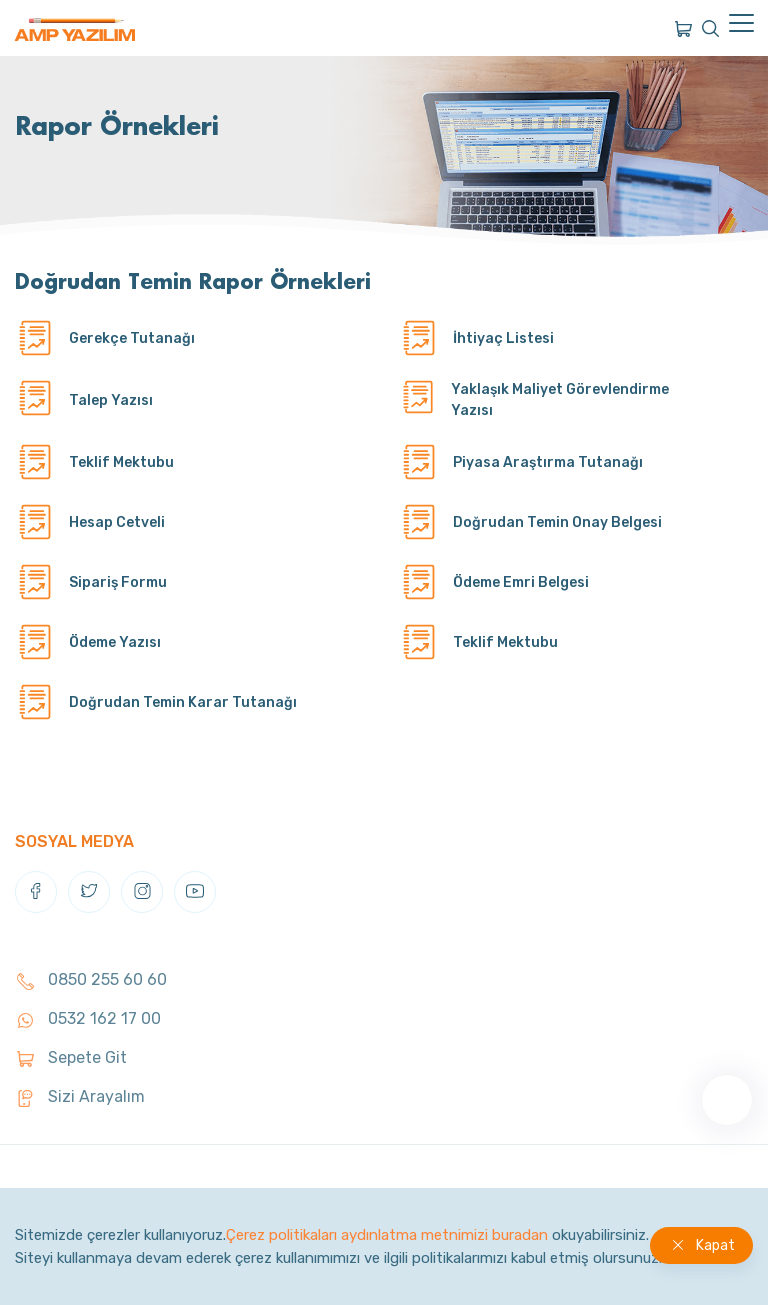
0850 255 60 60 (91, 979)
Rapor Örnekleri (117, 125)
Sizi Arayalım (80, 1096)
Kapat (715, 1245)
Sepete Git (71, 1057)
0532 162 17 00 (88, 1018)
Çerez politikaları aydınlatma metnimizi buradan (387, 1235)
